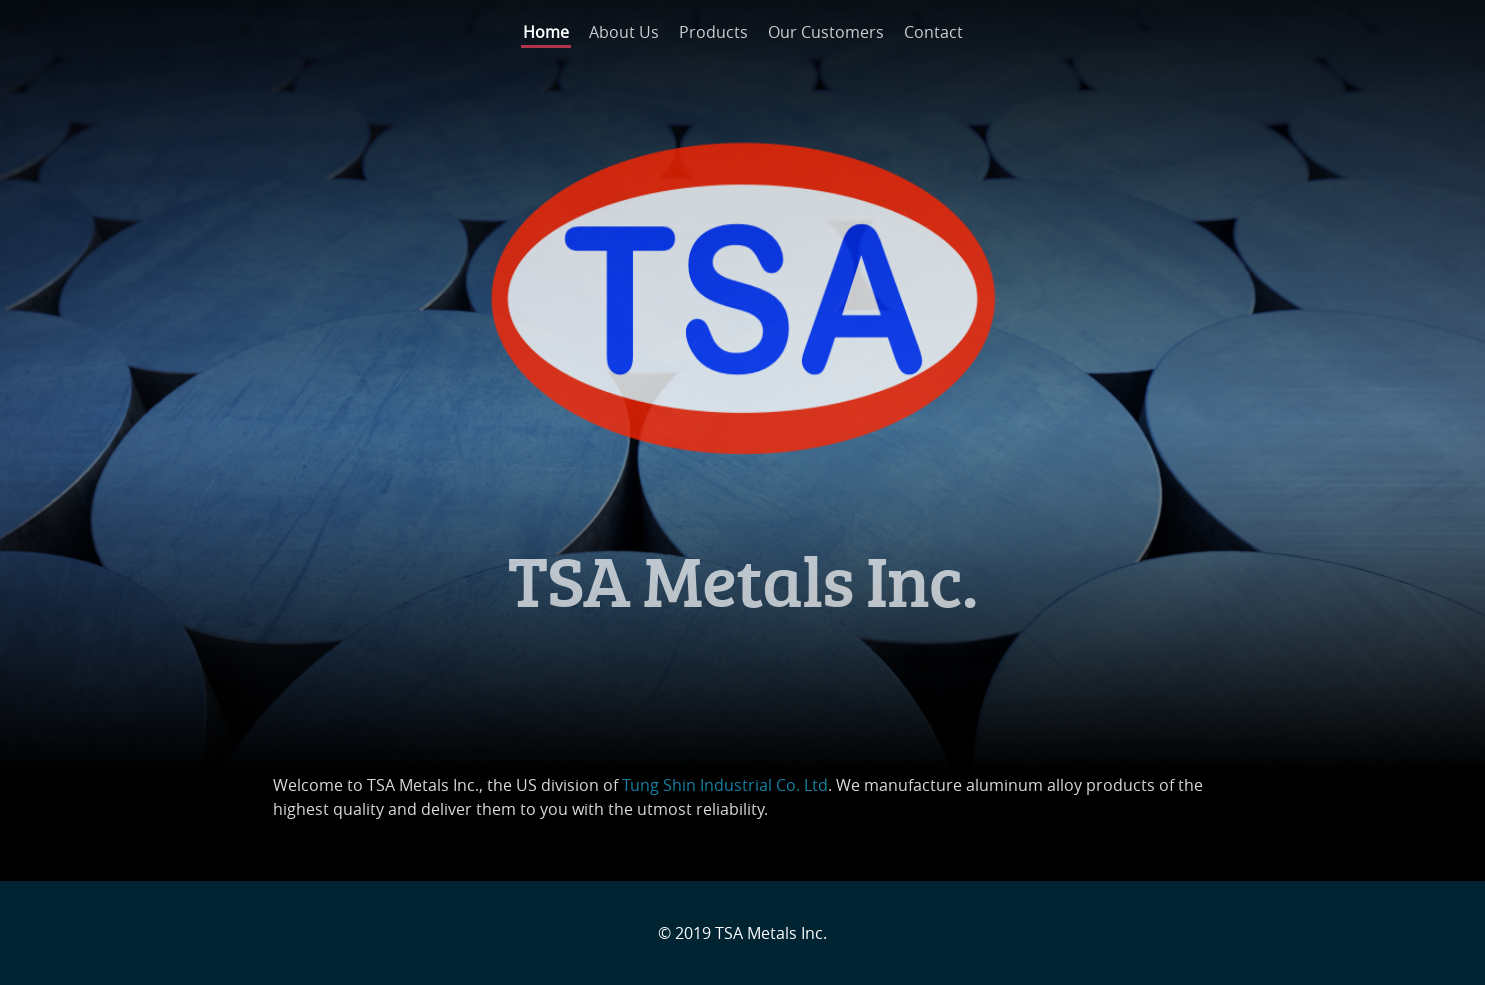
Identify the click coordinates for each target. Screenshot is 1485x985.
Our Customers (826, 32)
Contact (933, 32)
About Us (624, 32)
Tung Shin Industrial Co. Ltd (725, 785)
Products (713, 32)
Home (546, 32)
